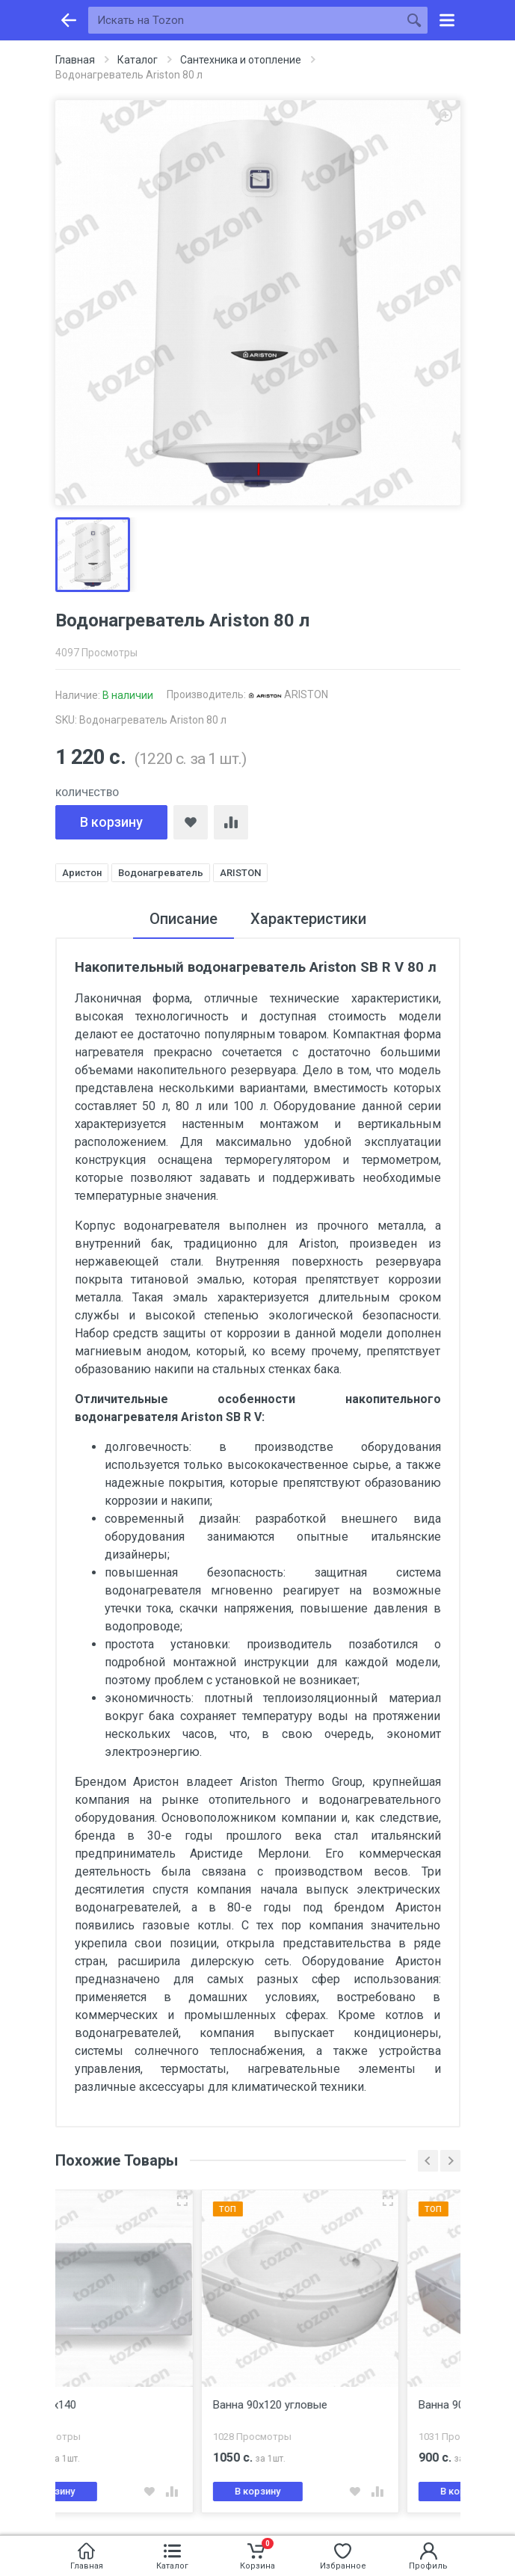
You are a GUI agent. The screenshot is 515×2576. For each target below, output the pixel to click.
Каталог (137, 60)
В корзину (111, 822)
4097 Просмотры (96, 653)
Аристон (82, 872)
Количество (87, 792)
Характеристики (308, 919)
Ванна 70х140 (102, 2405)
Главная (75, 60)
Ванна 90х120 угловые (331, 2405)
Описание (183, 919)
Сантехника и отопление (240, 60)
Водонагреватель (160, 872)
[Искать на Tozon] (244, 20)
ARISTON (288, 694)
